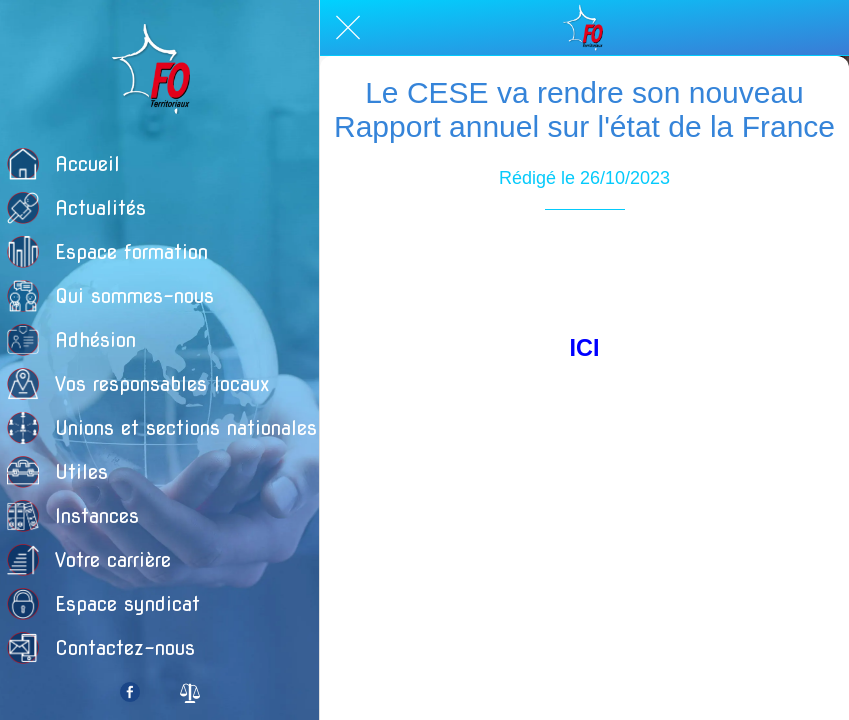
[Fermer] (348, 28)
